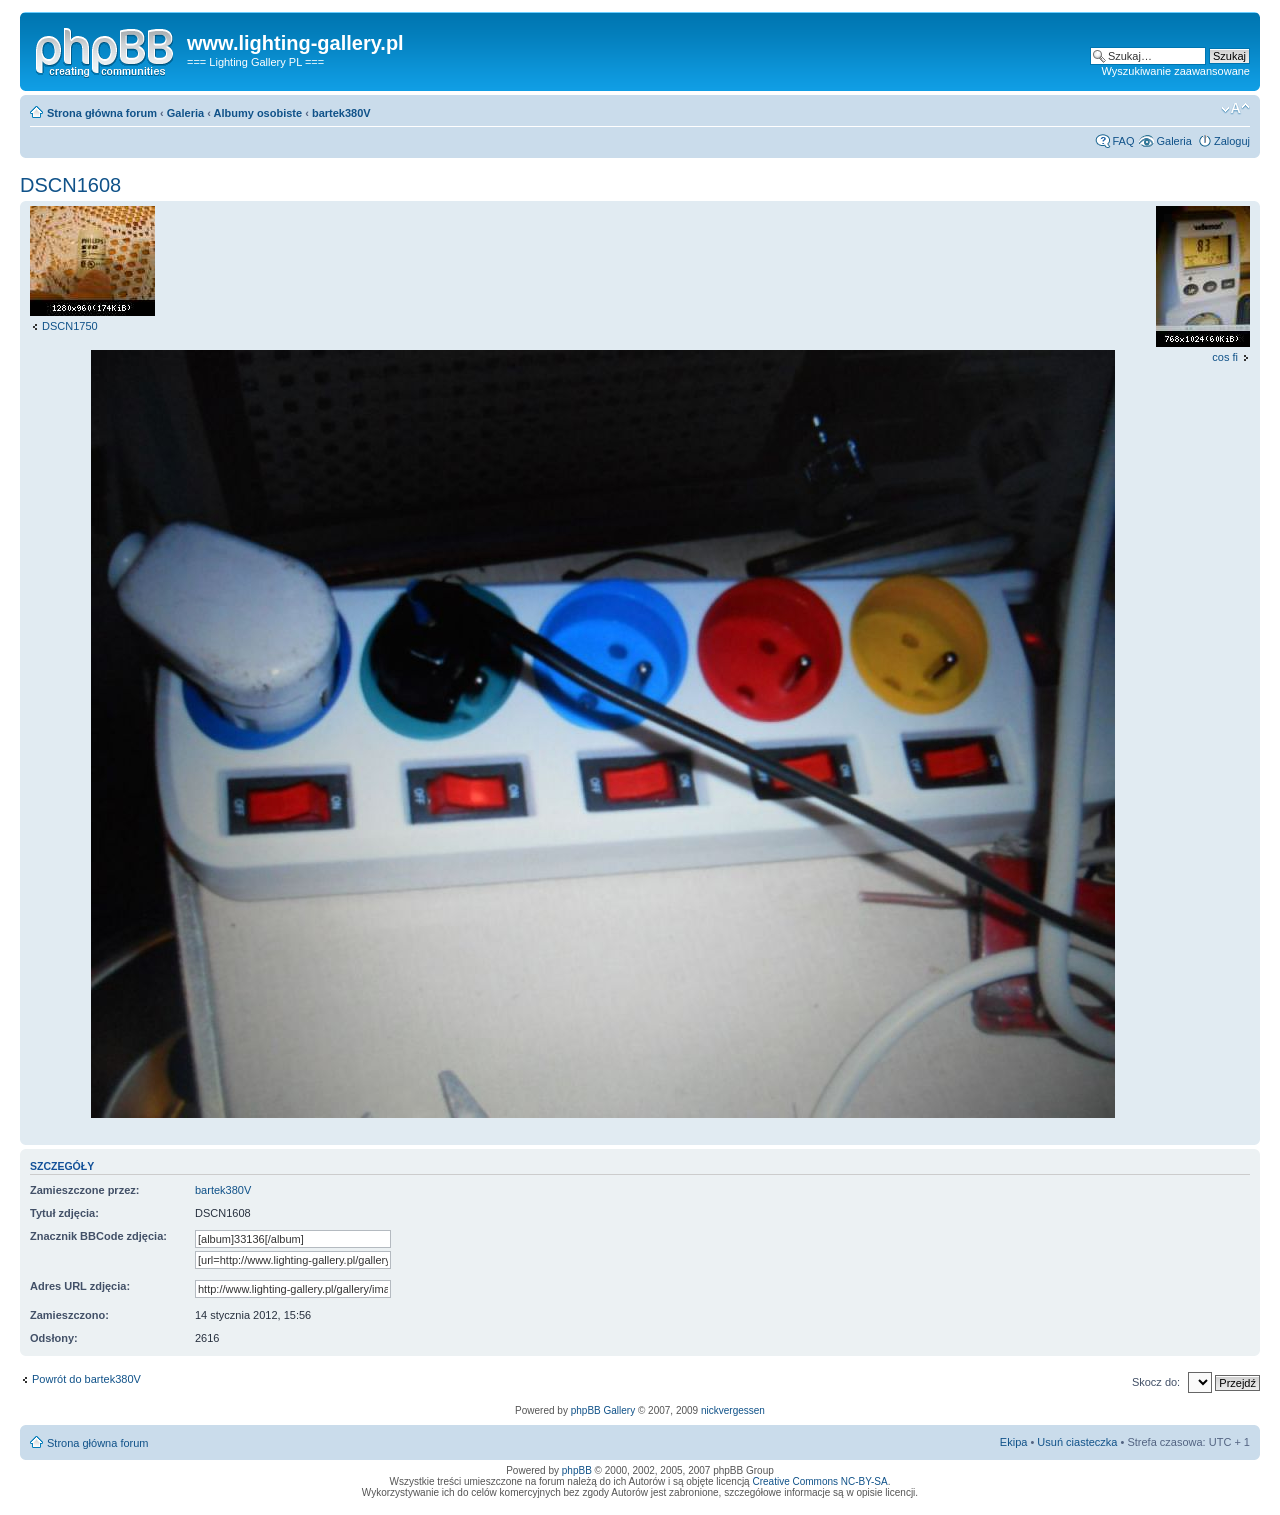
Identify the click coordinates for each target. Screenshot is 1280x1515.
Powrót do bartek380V (86, 1379)
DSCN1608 (70, 185)
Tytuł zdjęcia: (64, 1213)
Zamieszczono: (69, 1315)
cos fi (1225, 357)
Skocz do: (1156, 1382)
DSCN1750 (70, 326)
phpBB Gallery (603, 1410)
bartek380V (341, 113)
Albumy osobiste (258, 113)
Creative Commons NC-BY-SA (819, 1481)
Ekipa (1014, 1442)
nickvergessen (733, 1410)
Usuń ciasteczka (1077, 1442)
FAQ (1123, 141)
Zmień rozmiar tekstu (1235, 109)
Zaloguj (1232, 141)
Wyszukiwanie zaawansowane (1176, 71)
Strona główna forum (102, 113)
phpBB (577, 1470)
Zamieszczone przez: (84, 1190)
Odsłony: (54, 1338)
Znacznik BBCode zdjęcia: (98, 1236)
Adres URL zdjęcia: (80, 1286)
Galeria (185, 113)
